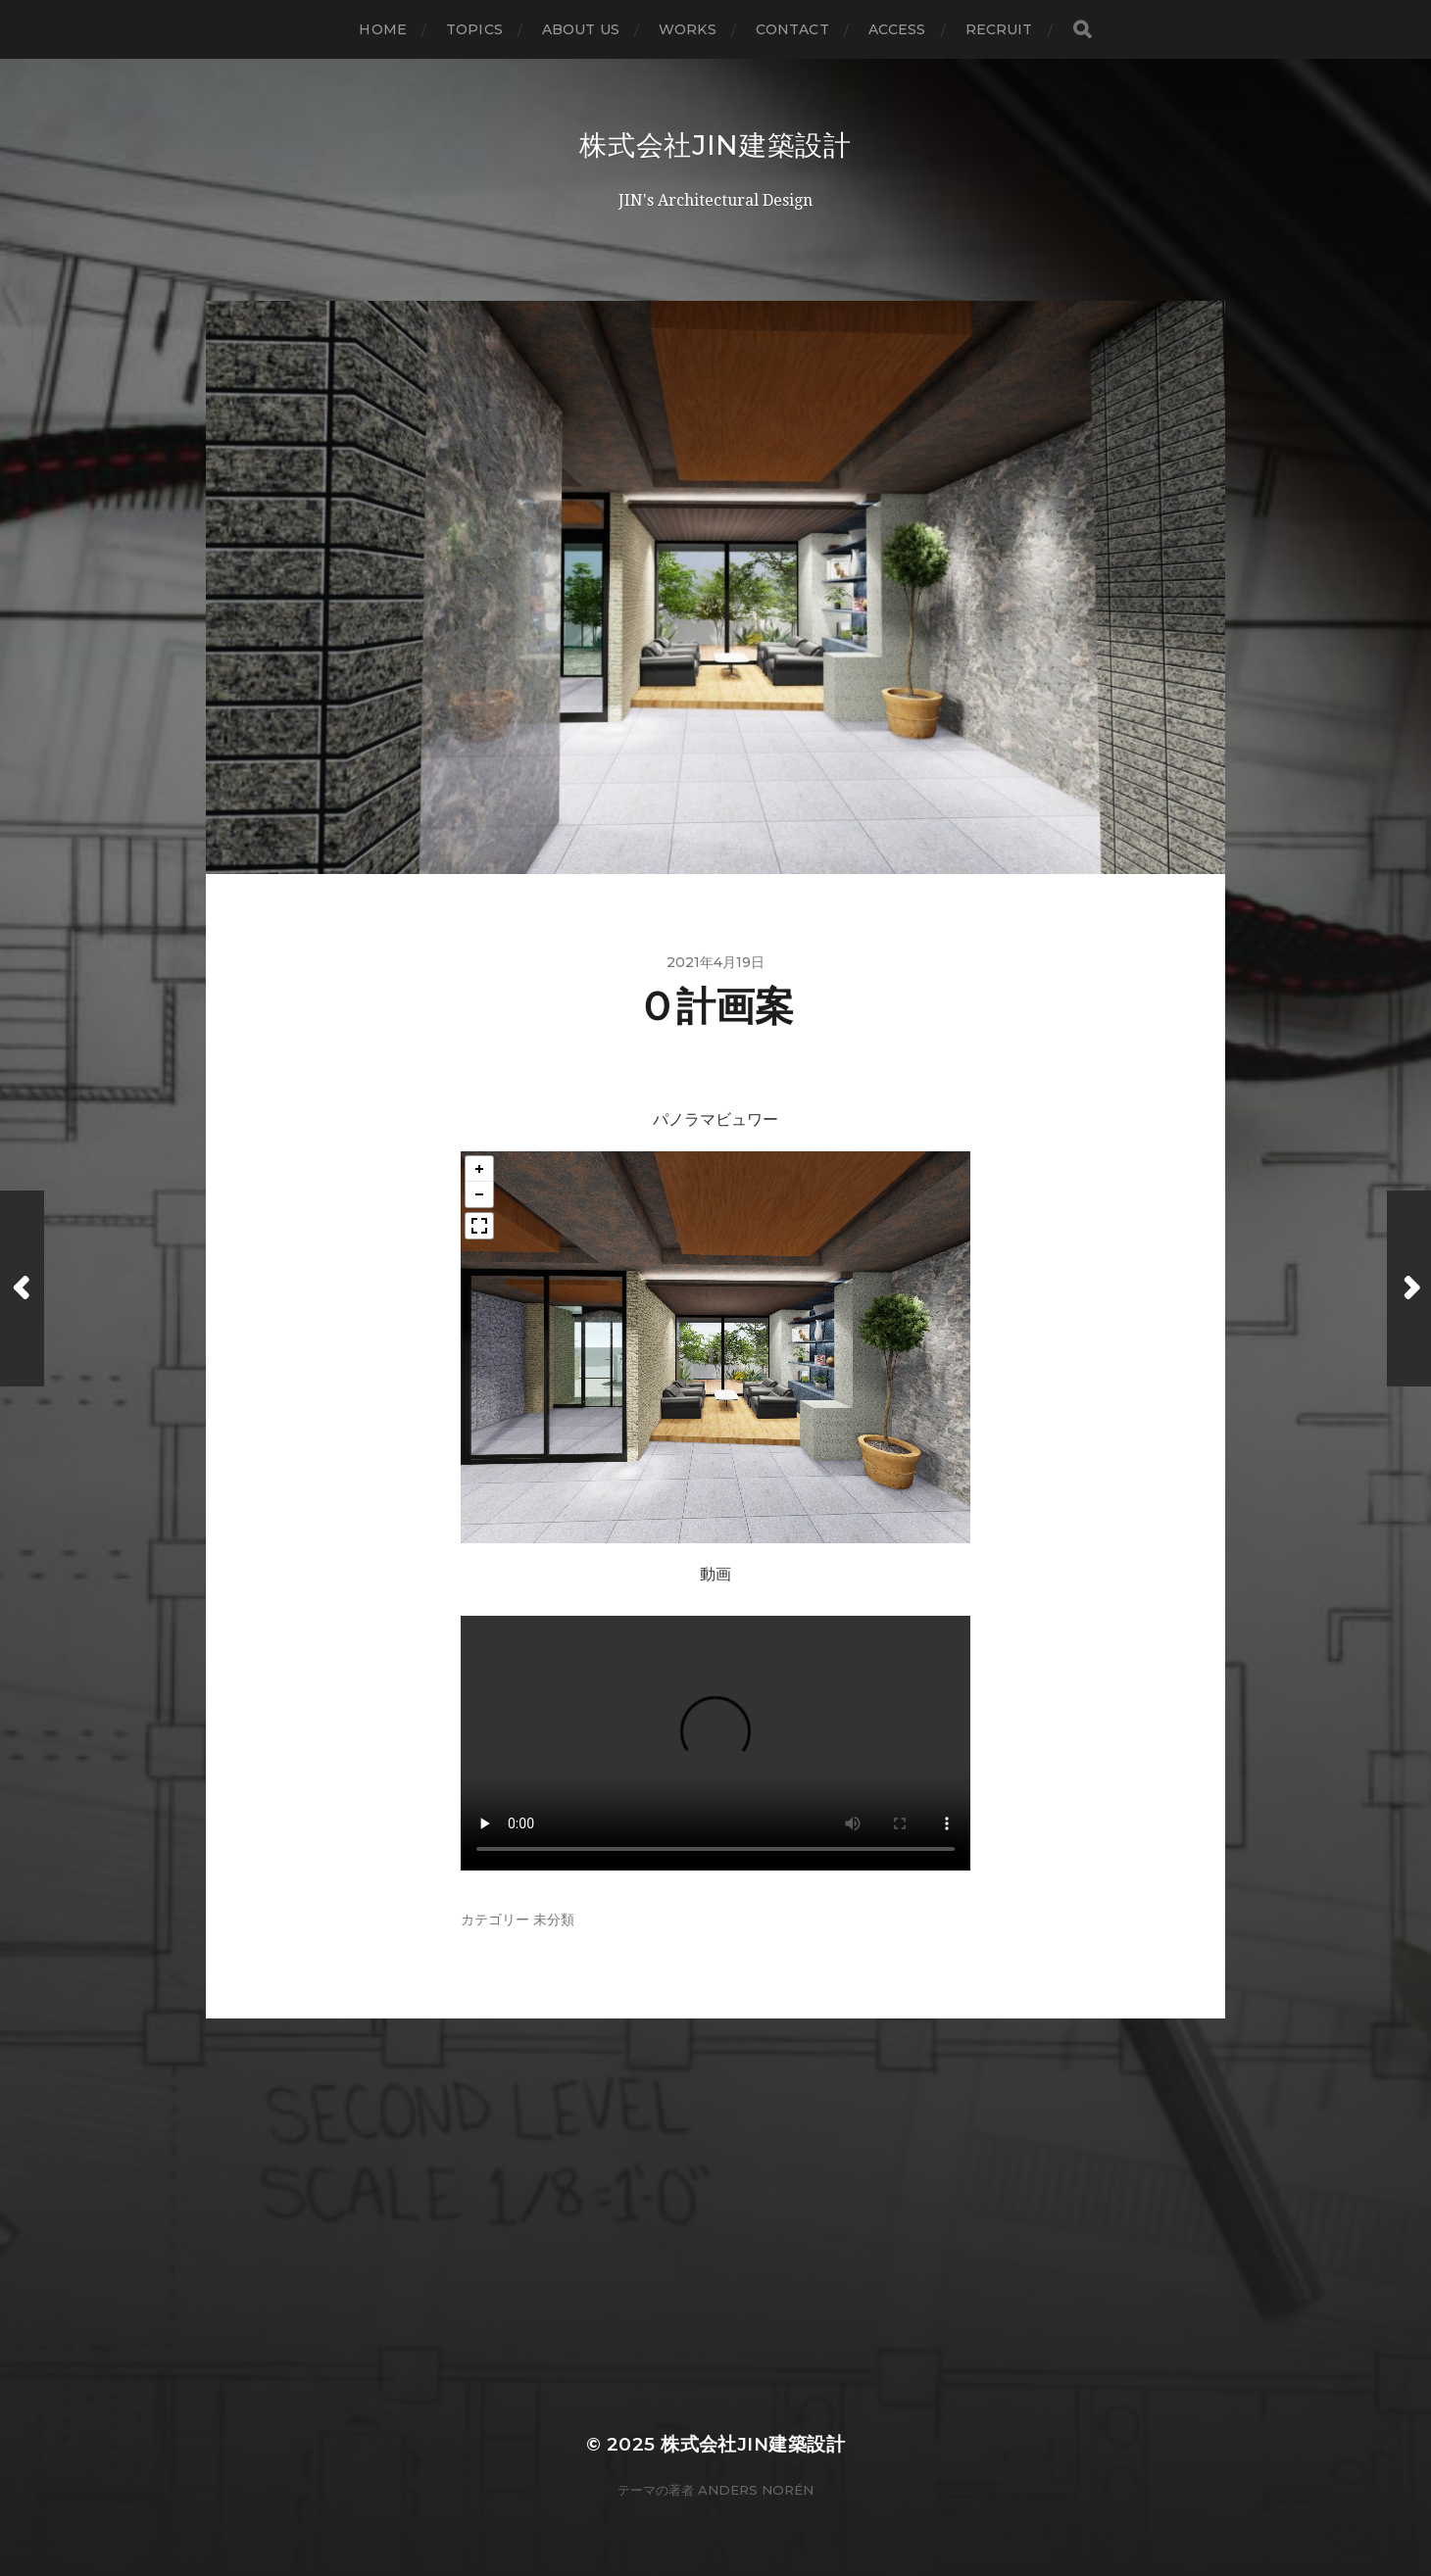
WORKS (687, 29)
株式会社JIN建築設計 (715, 145)
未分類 (553, 1919)
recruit (999, 29)
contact (792, 29)
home (383, 29)
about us (580, 29)
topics (474, 29)
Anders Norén (756, 2490)
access (897, 29)
